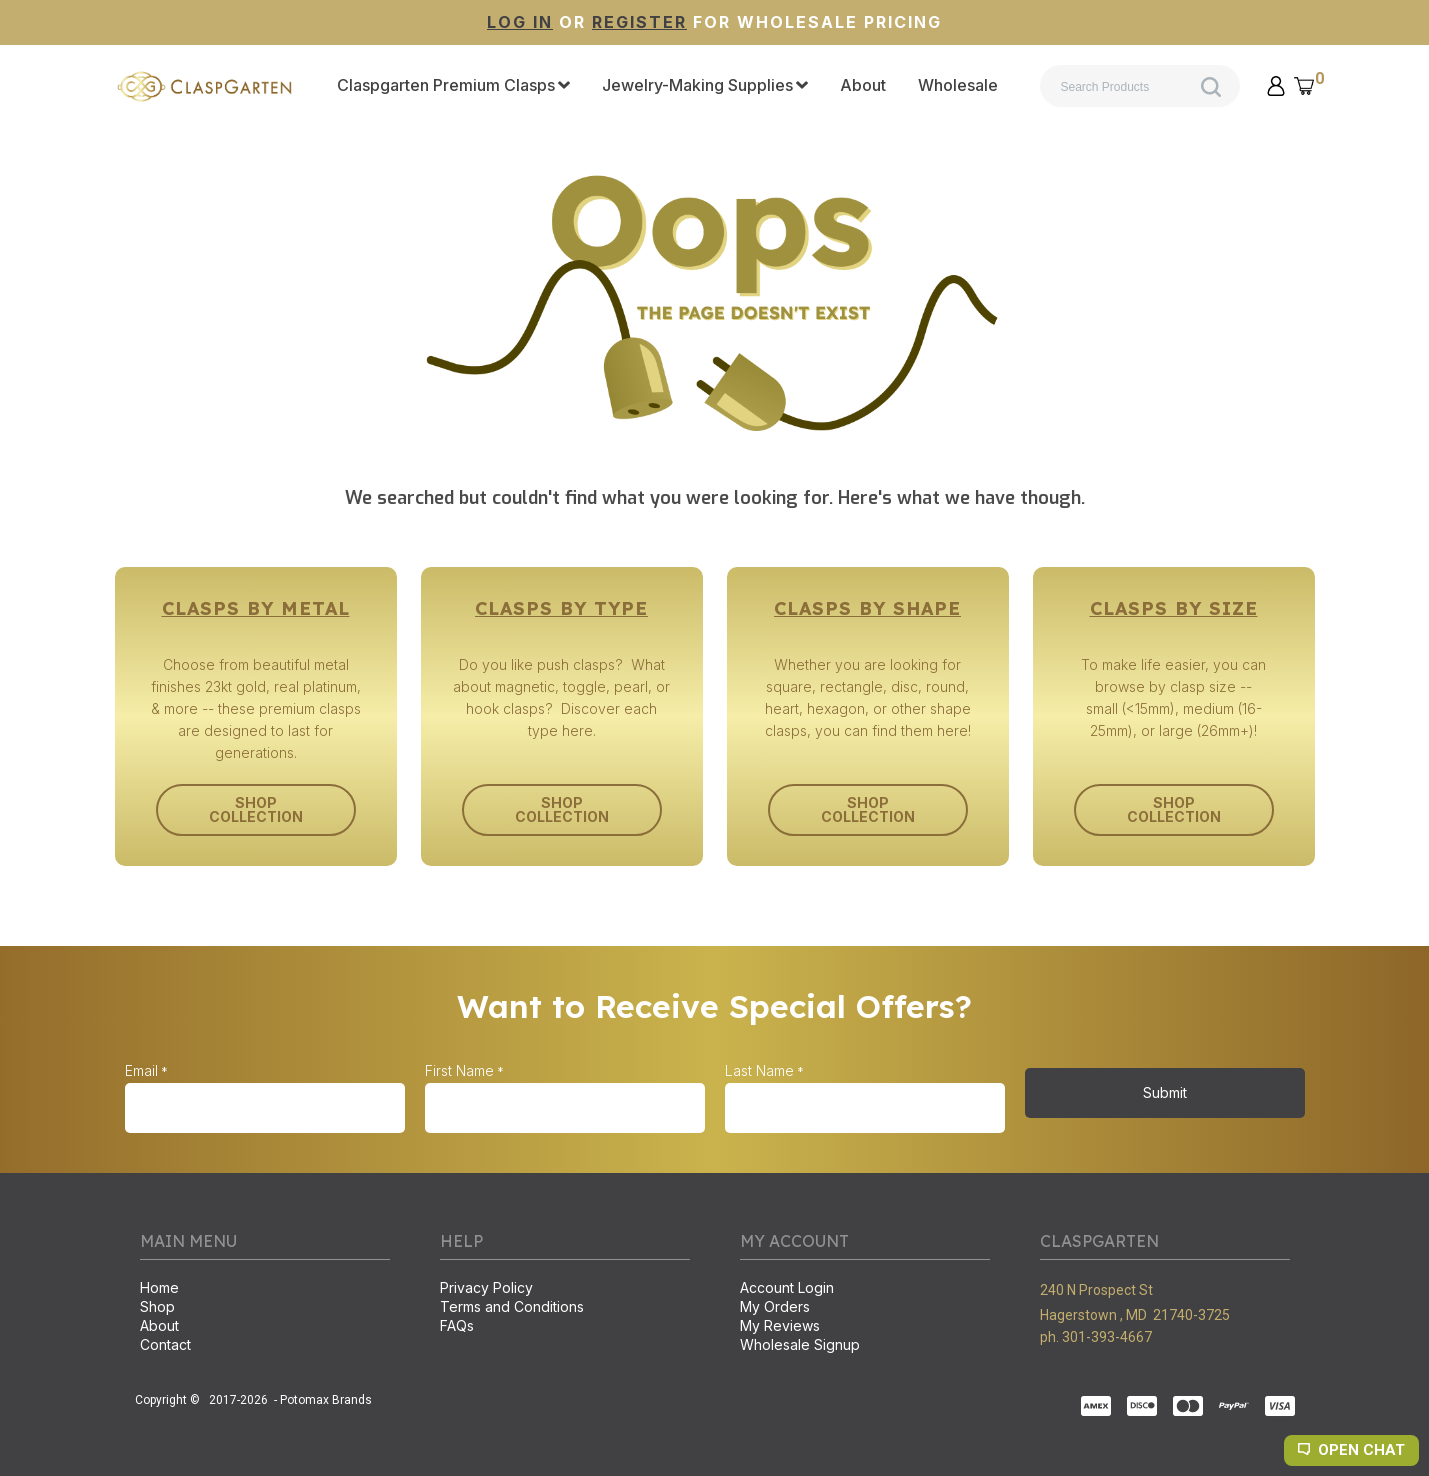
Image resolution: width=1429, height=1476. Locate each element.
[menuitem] (453, 86)
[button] (1276, 86)
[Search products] (1140, 86)
